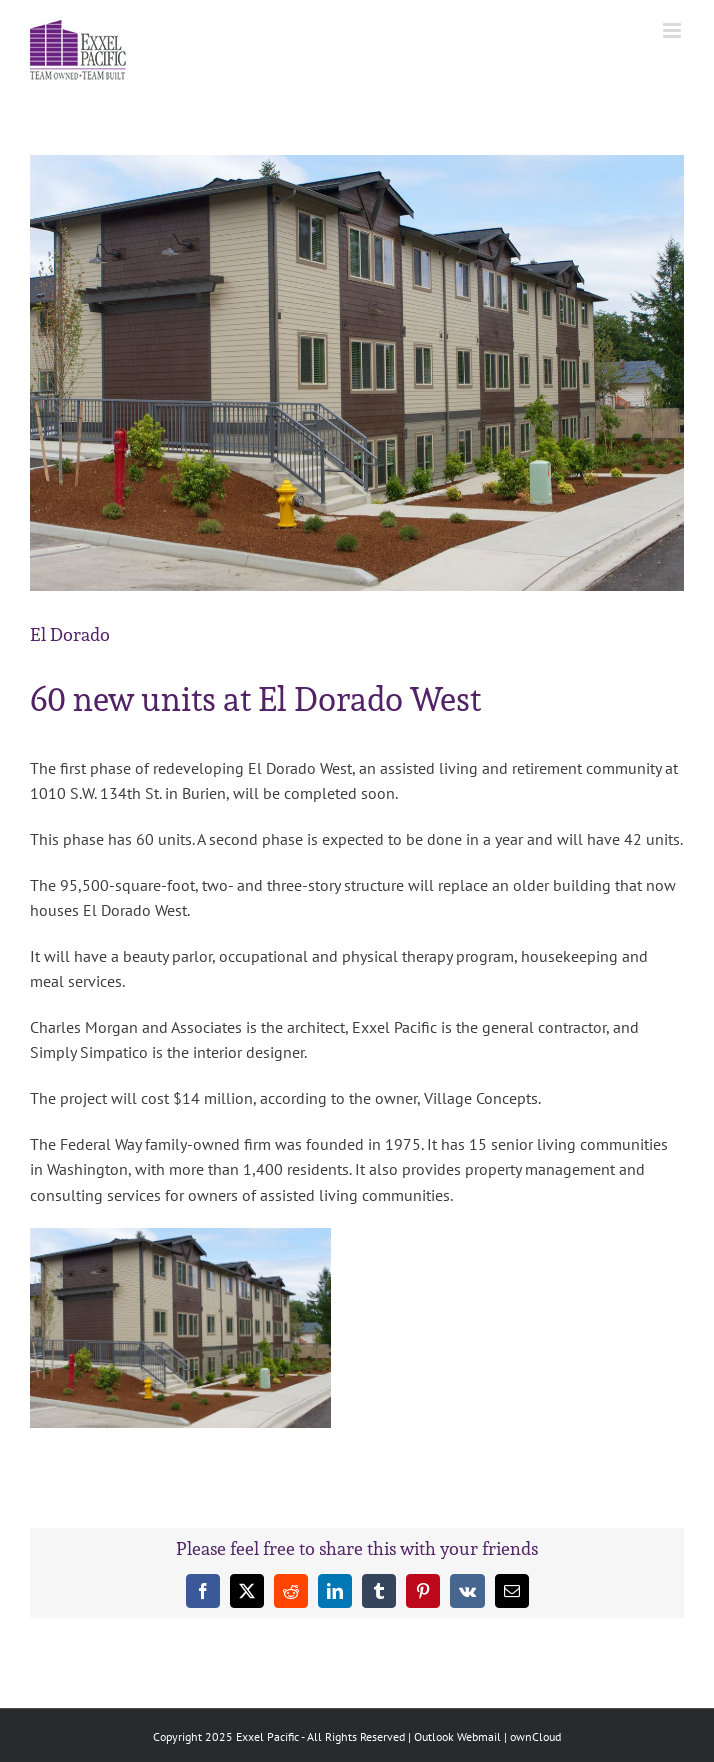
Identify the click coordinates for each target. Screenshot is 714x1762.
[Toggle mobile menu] (673, 30)
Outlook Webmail (457, 1736)
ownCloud (535, 1736)
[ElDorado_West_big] (357, 373)
